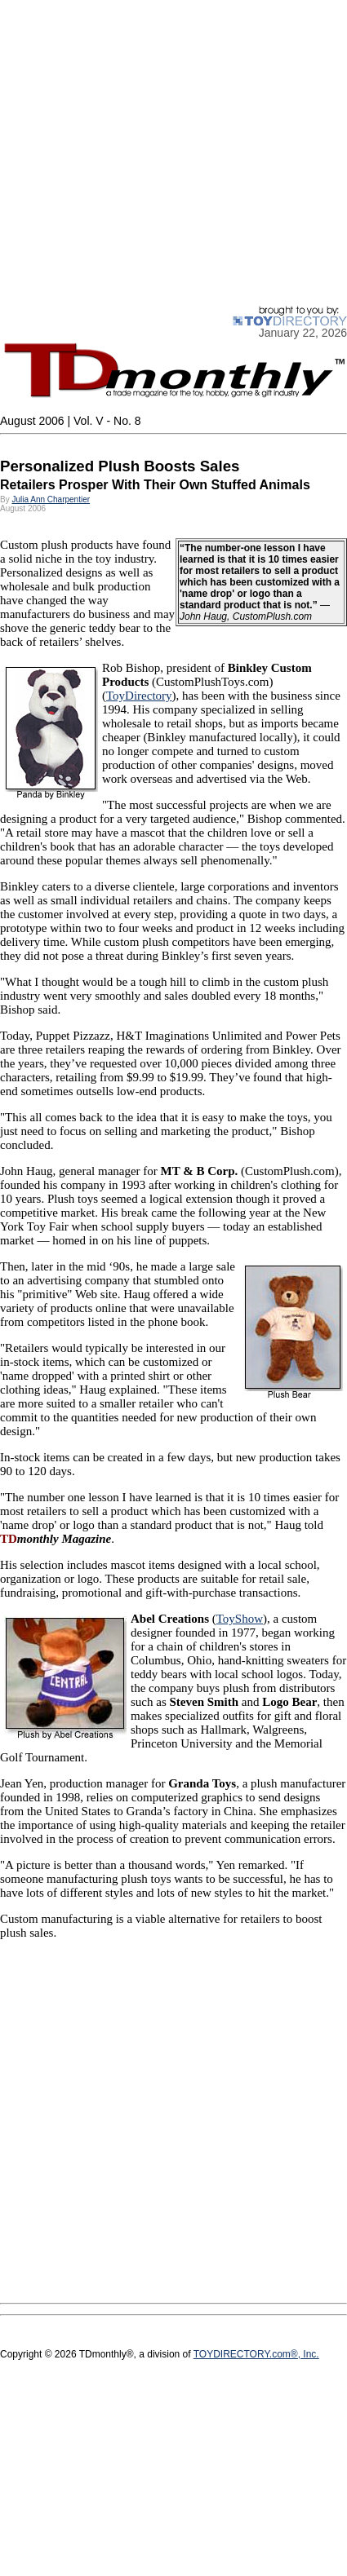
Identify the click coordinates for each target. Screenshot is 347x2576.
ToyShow (239, 1618)
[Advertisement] (153, 153)
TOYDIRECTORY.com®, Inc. (256, 2354)
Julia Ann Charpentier (50, 499)
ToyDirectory (139, 695)
